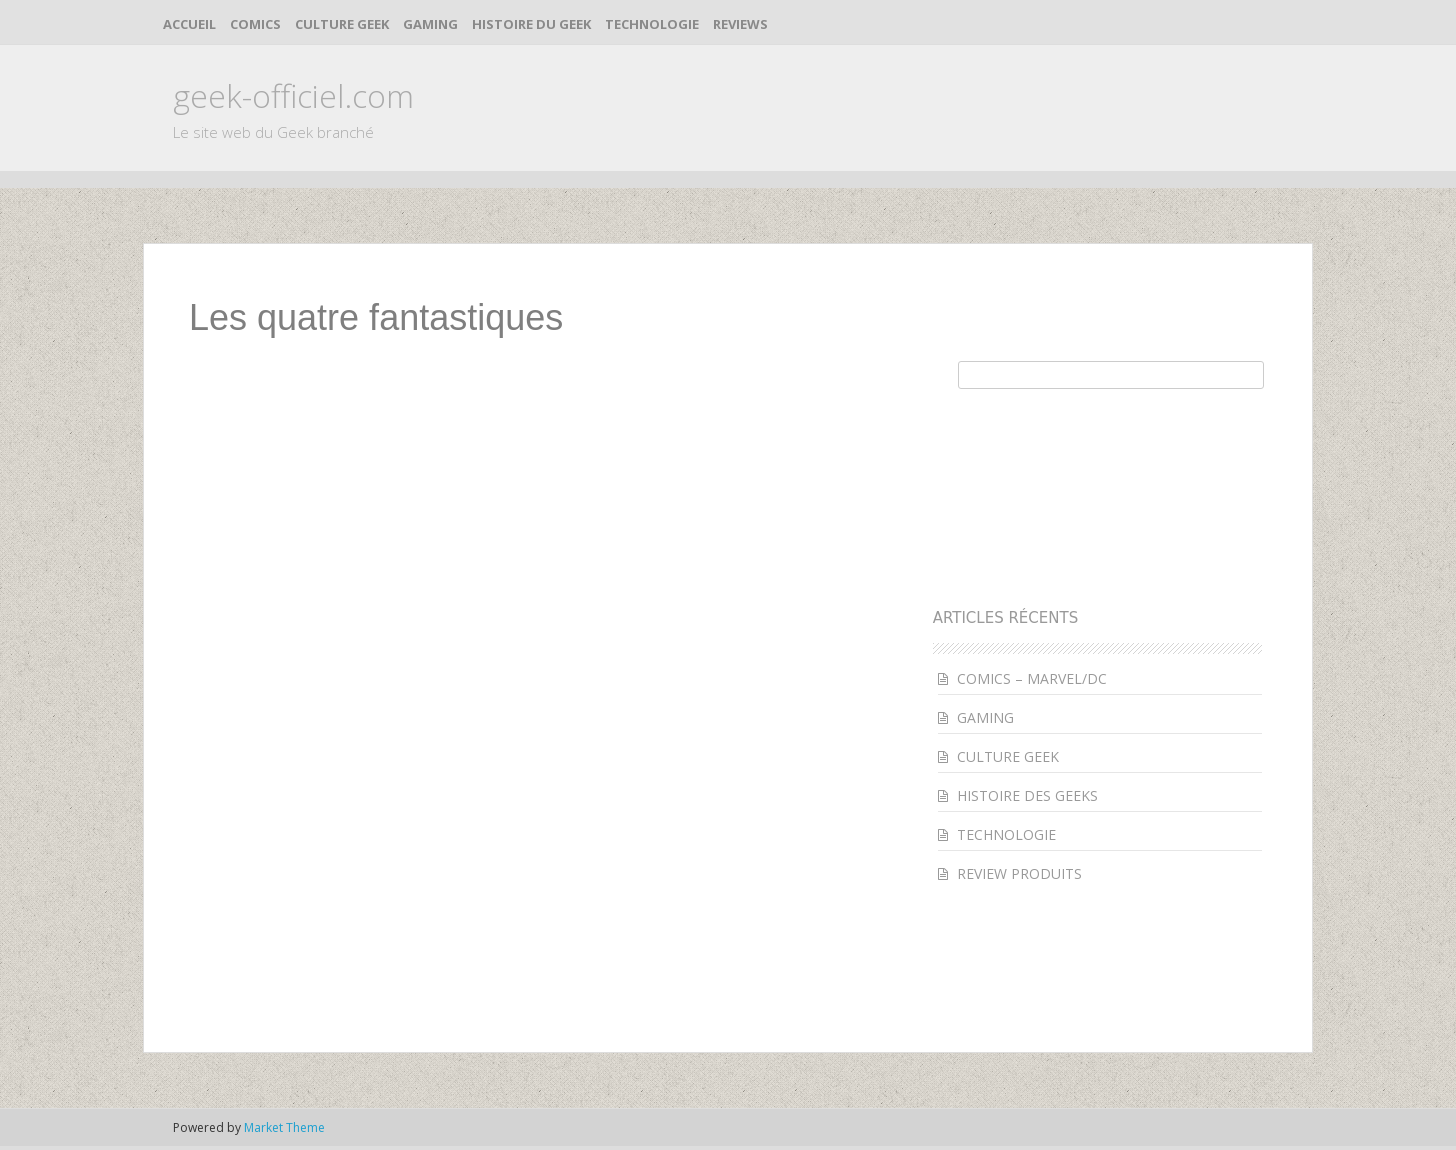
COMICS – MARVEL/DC (1032, 678)
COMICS (255, 24)
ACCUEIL (189, 24)
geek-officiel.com (293, 95)
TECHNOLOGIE (652, 24)
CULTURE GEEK (342, 24)
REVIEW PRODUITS (1019, 873)
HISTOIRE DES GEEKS (1027, 795)
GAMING (430, 24)
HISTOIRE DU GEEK (531, 24)
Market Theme (284, 1127)
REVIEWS (740, 24)
